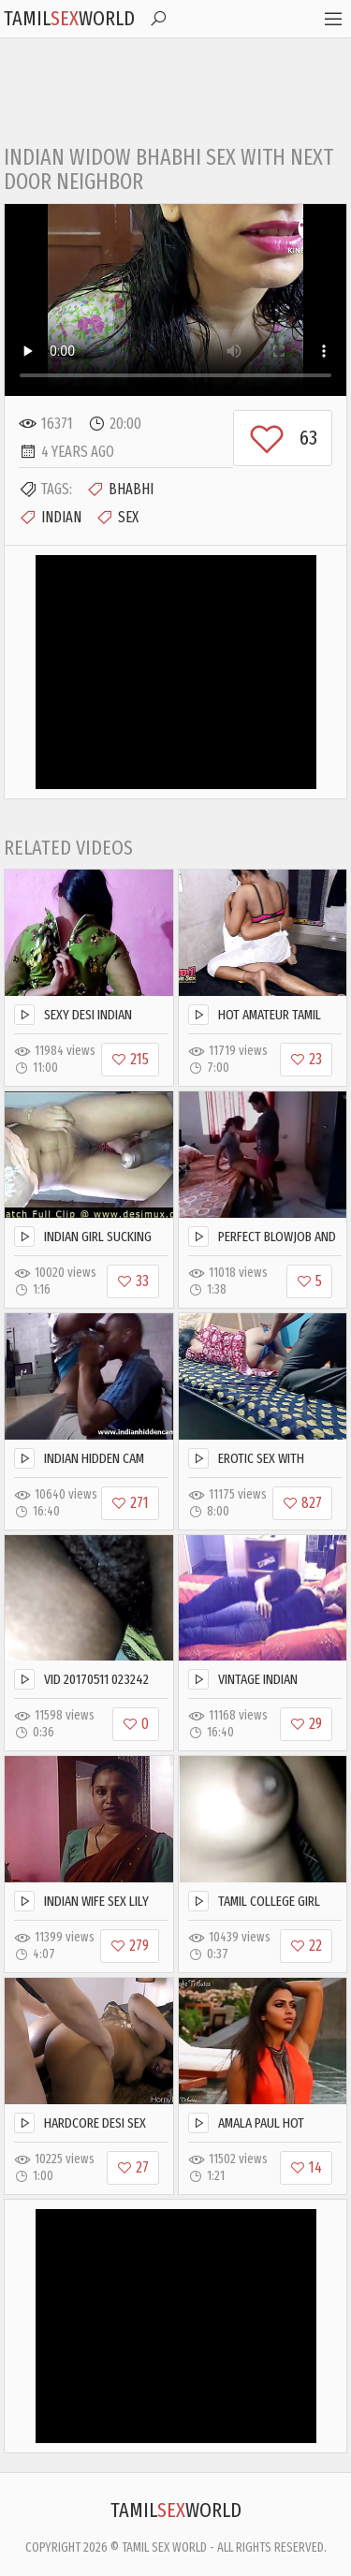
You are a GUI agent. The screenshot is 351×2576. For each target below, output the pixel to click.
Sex (117, 518)
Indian (50, 518)
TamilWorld (69, 18)
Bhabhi (120, 489)
